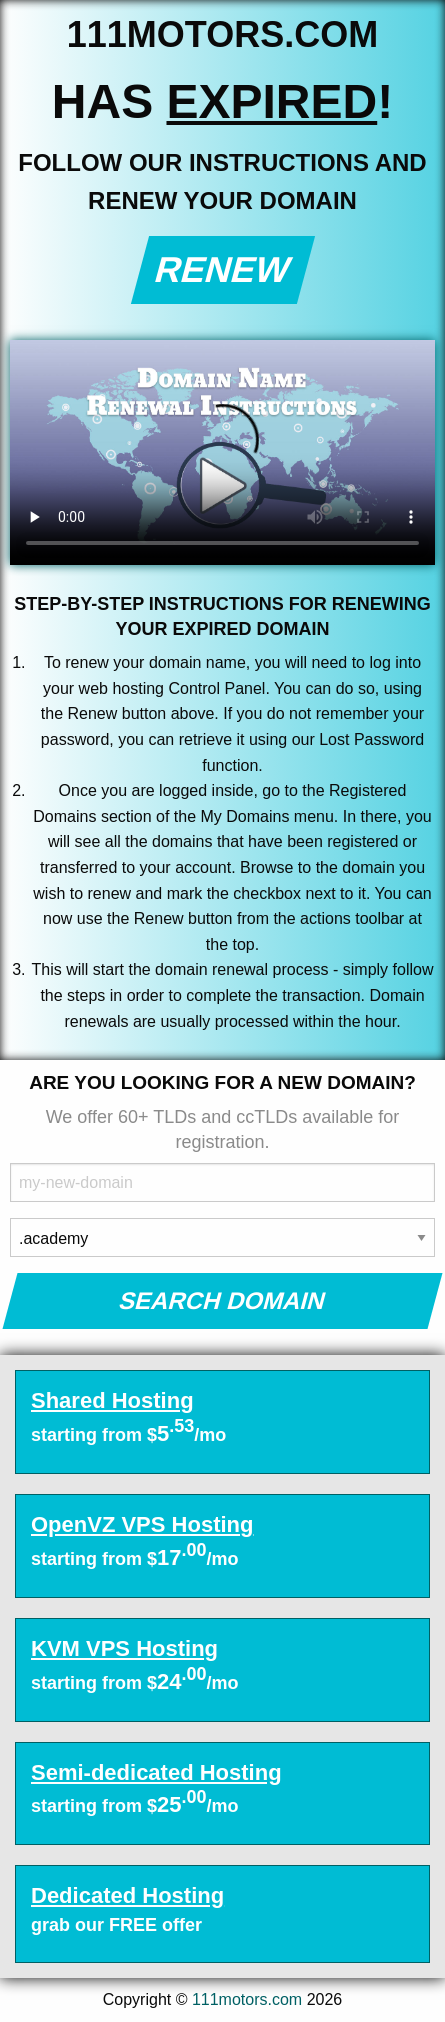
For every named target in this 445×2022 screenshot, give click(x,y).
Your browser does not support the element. (222, 452)
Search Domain (222, 1300)
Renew (222, 269)
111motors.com (247, 1999)
